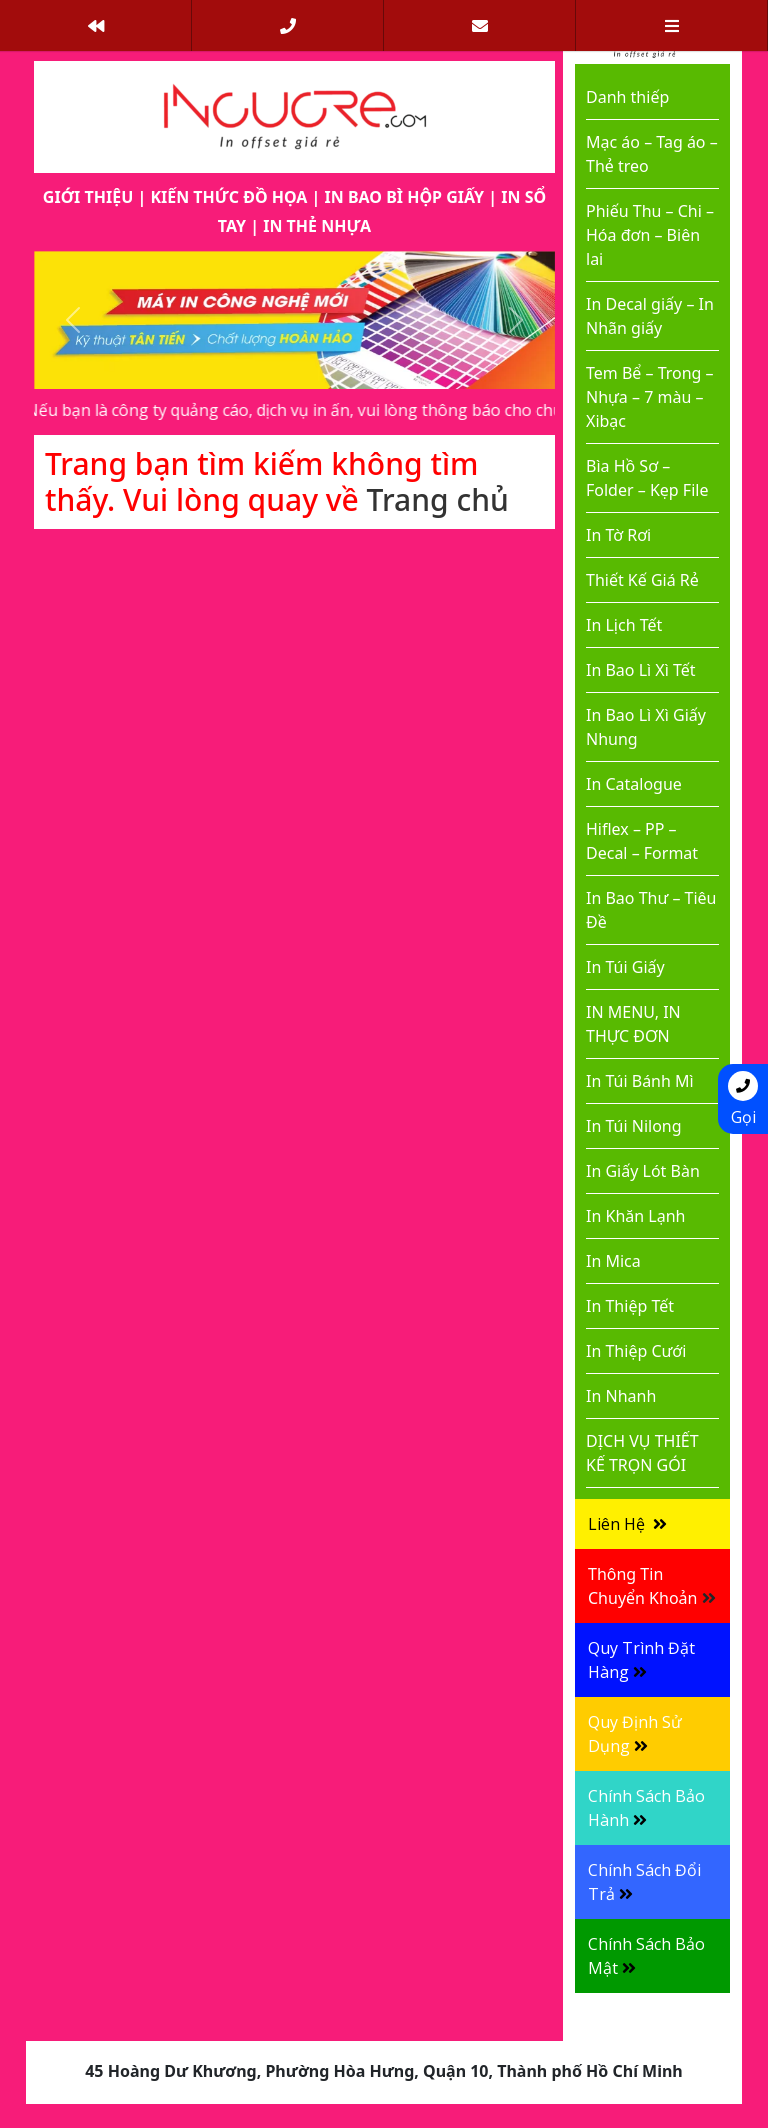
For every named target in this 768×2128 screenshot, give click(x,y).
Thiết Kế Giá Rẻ (642, 580)
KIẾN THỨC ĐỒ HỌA (228, 197)
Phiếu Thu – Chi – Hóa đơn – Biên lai (650, 235)
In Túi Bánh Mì (640, 1081)
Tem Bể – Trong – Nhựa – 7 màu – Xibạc (650, 397)
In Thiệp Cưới (636, 1351)
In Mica (613, 1261)
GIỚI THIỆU (88, 197)
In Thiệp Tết (630, 1306)
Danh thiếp (627, 97)
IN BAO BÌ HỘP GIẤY (405, 197)
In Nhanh (621, 1396)
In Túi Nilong (634, 1126)
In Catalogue (634, 784)
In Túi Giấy (625, 967)
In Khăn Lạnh (635, 1216)
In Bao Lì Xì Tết (641, 670)
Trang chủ (438, 499)
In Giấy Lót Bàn (643, 1171)
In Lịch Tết (624, 625)
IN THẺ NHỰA (317, 226)
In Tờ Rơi (618, 535)
